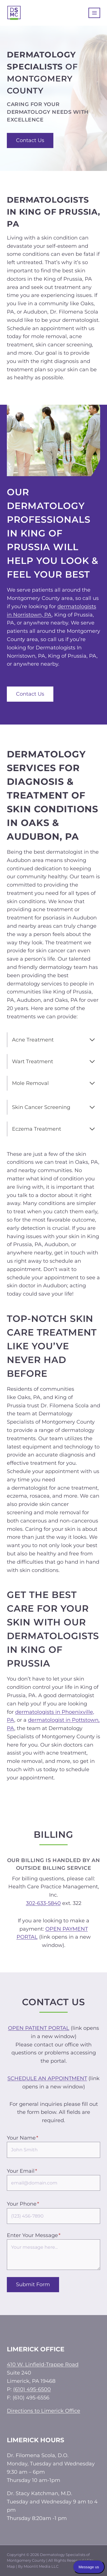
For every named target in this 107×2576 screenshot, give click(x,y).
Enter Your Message (33, 2235)
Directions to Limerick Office (43, 2411)
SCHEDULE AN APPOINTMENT (47, 2078)
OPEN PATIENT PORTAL (38, 2028)
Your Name (22, 2138)
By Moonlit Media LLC (38, 2566)
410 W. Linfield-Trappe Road (42, 2364)
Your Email (22, 2171)
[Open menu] (94, 13)
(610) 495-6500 (32, 2389)
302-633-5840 (43, 1903)
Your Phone (23, 2204)
